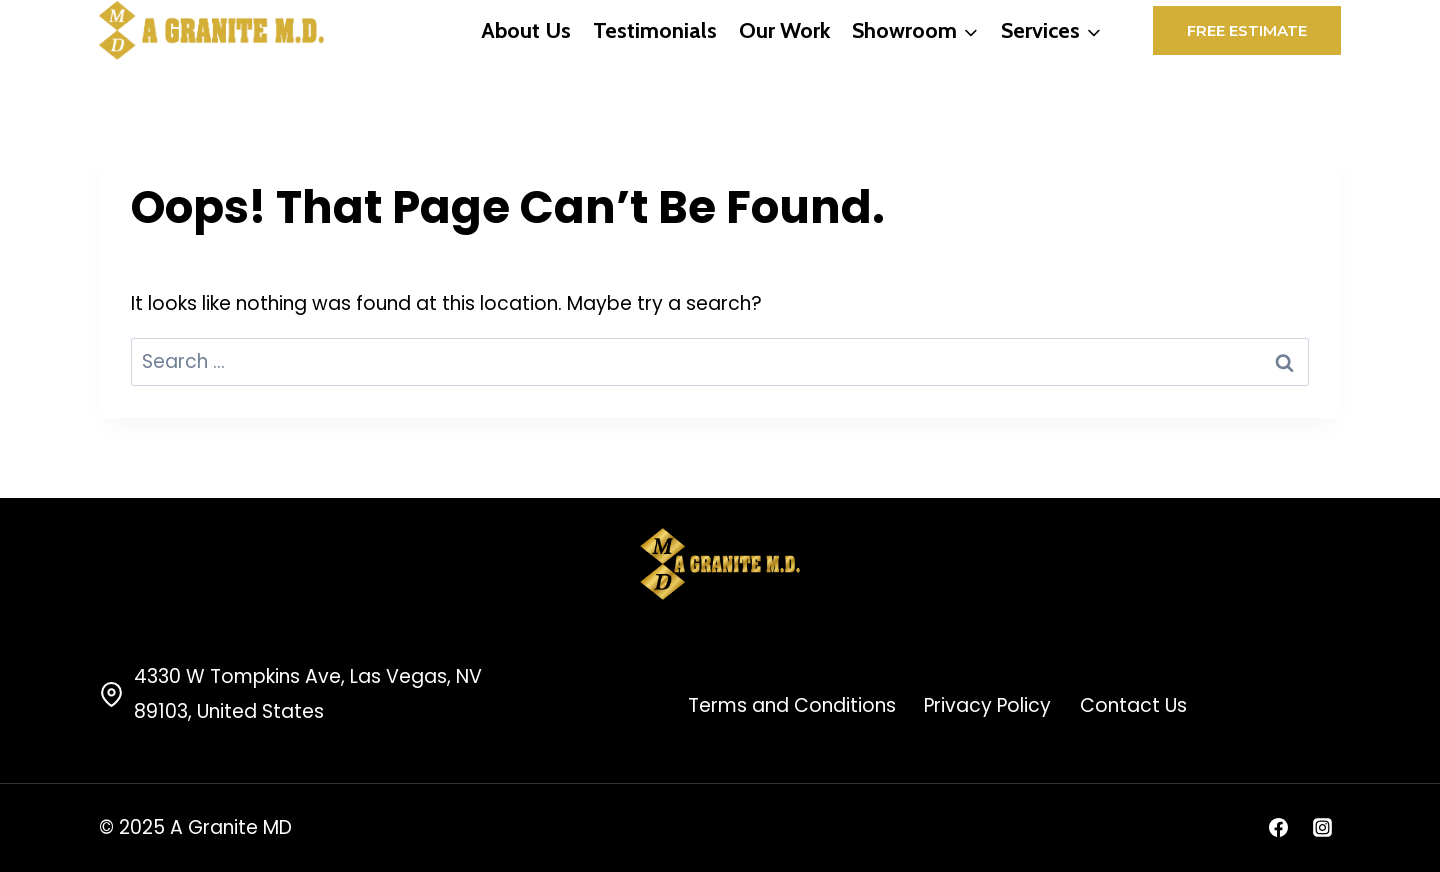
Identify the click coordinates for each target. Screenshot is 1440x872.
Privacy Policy (987, 705)
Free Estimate (1247, 30)
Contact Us (1133, 705)
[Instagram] (1322, 828)
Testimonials (655, 30)
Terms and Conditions (792, 705)
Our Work (784, 30)
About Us (526, 30)
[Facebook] (1278, 828)
